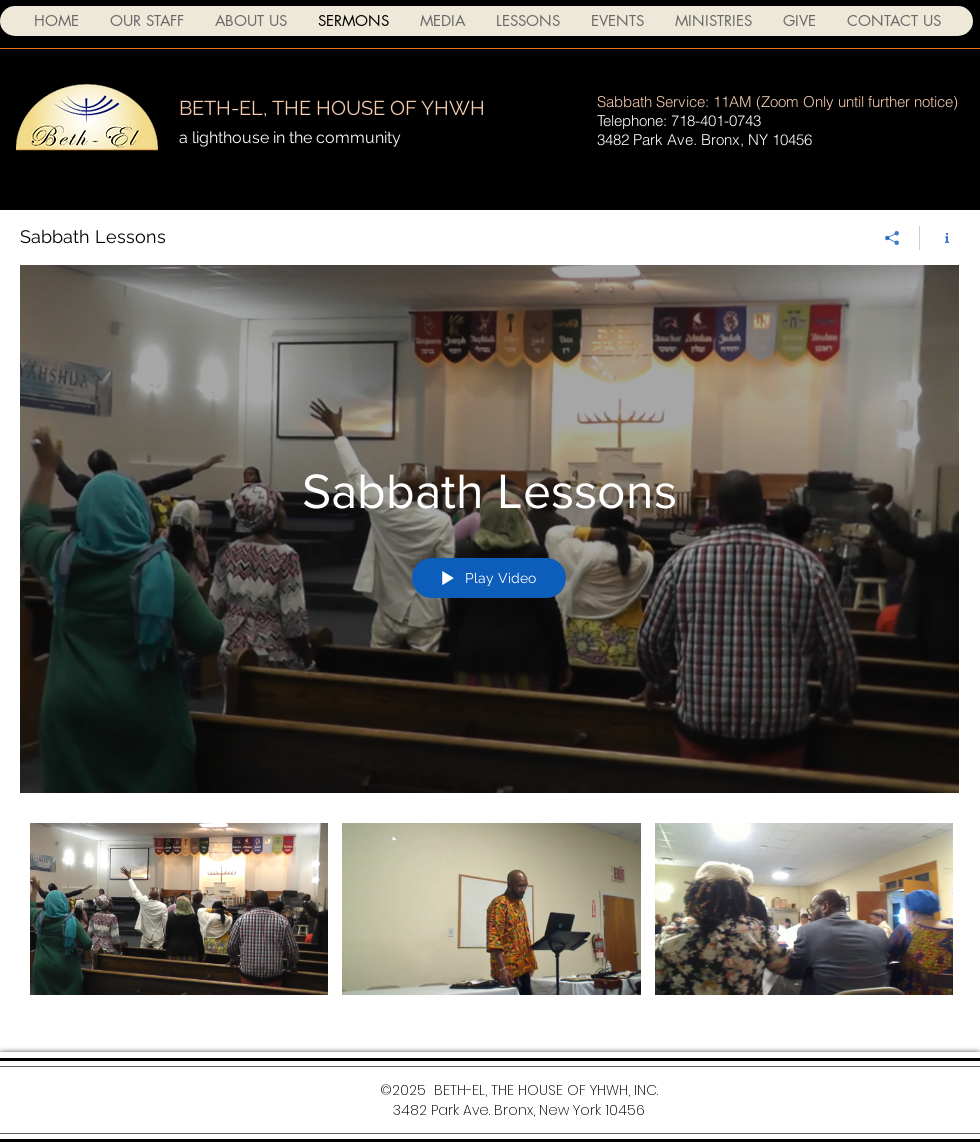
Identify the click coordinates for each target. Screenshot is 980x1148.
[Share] (892, 238)
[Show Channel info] (939, 238)
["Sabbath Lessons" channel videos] (489, 922)
